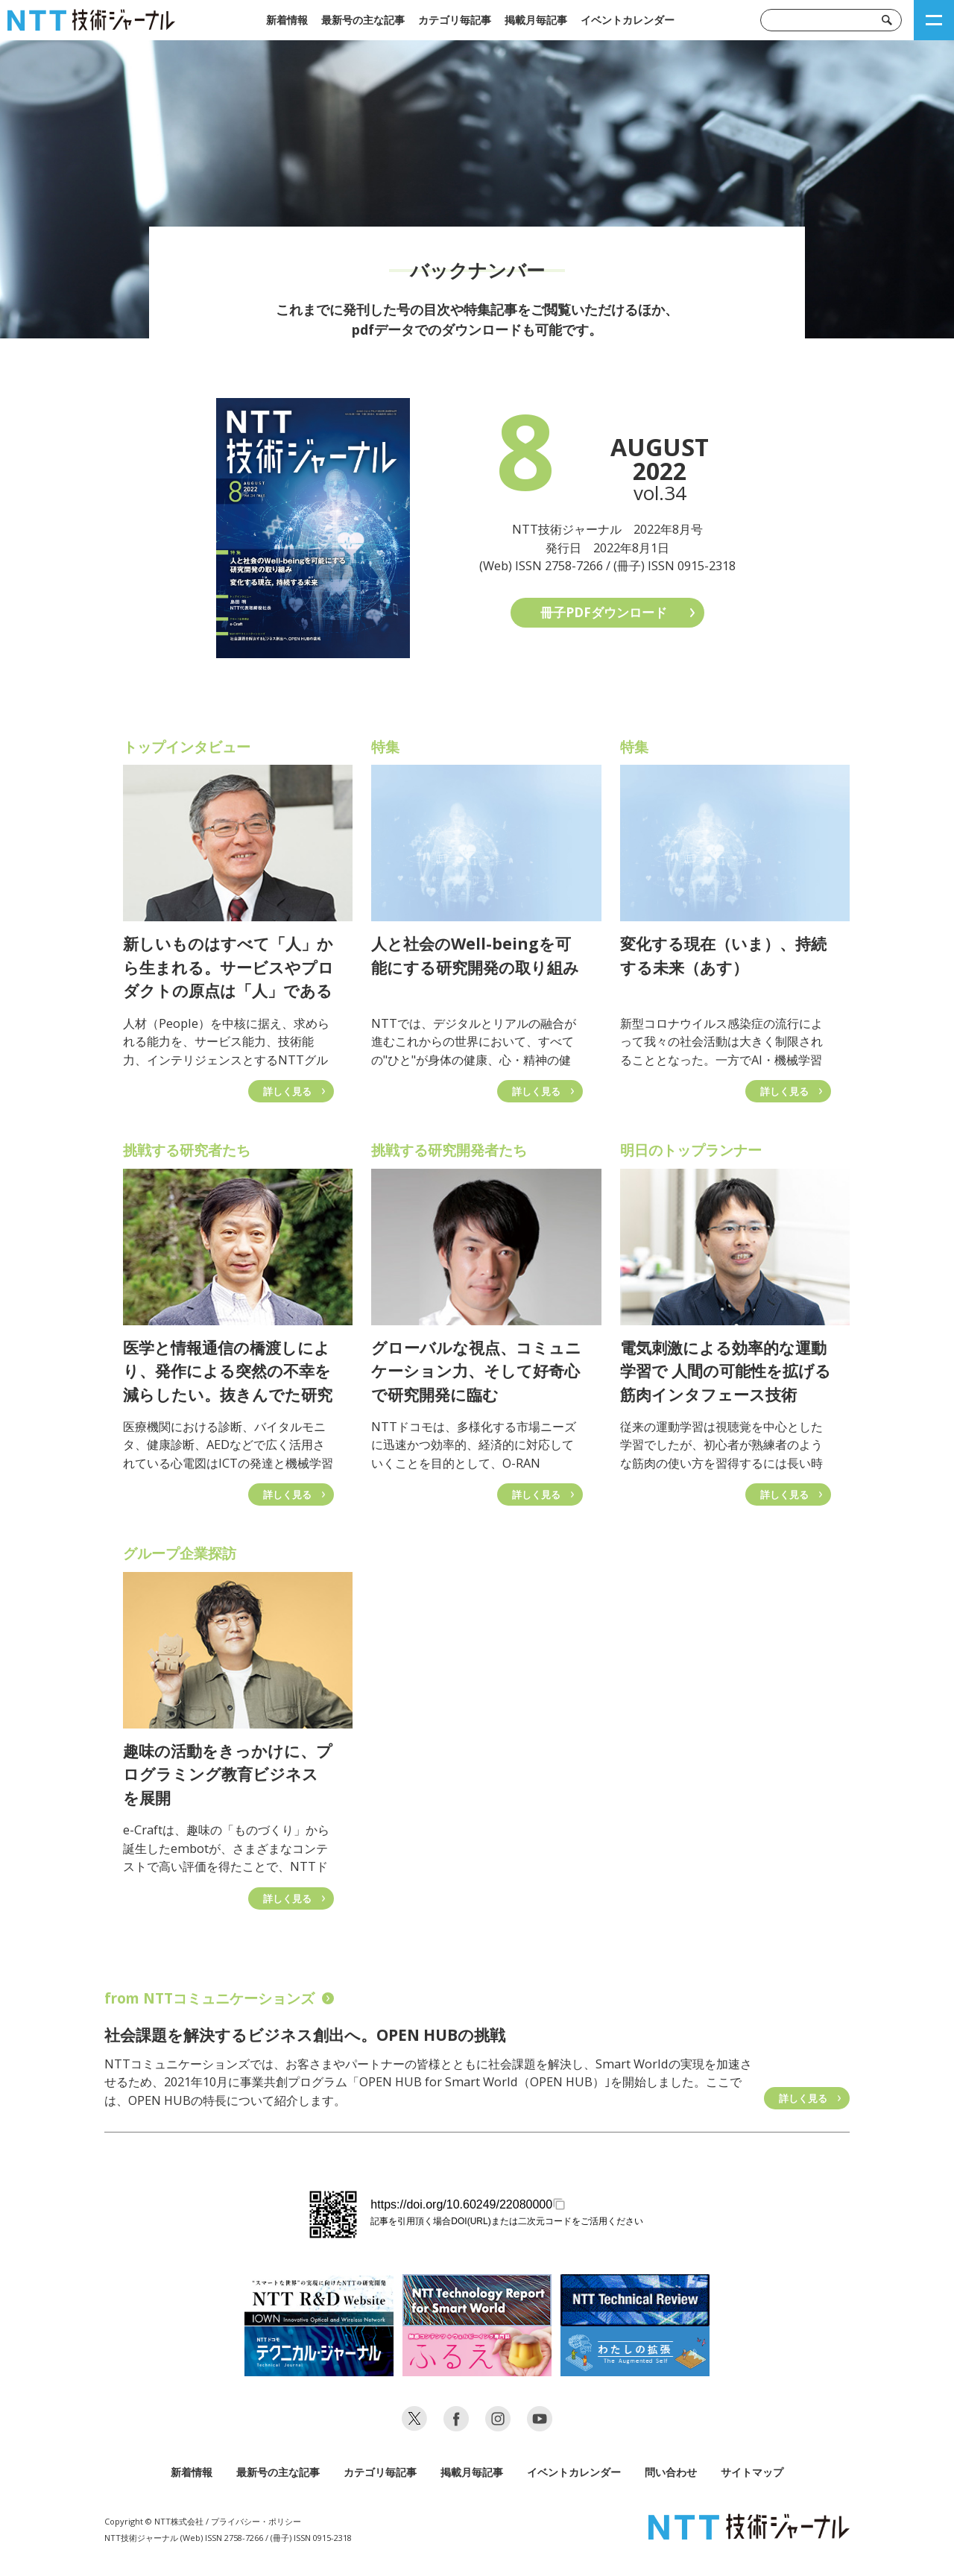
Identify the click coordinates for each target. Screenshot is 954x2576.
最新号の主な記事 (363, 20)
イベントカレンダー (628, 20)
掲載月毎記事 (536, 20)
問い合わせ (671, 2472)
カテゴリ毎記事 (454, 20)
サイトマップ (752, 2472)
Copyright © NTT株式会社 (153, 2521)
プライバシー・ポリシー (256, 2521)
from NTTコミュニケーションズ (219, 1998)
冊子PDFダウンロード (603, 612)
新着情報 (287, 20)
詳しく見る (803, 2098)
